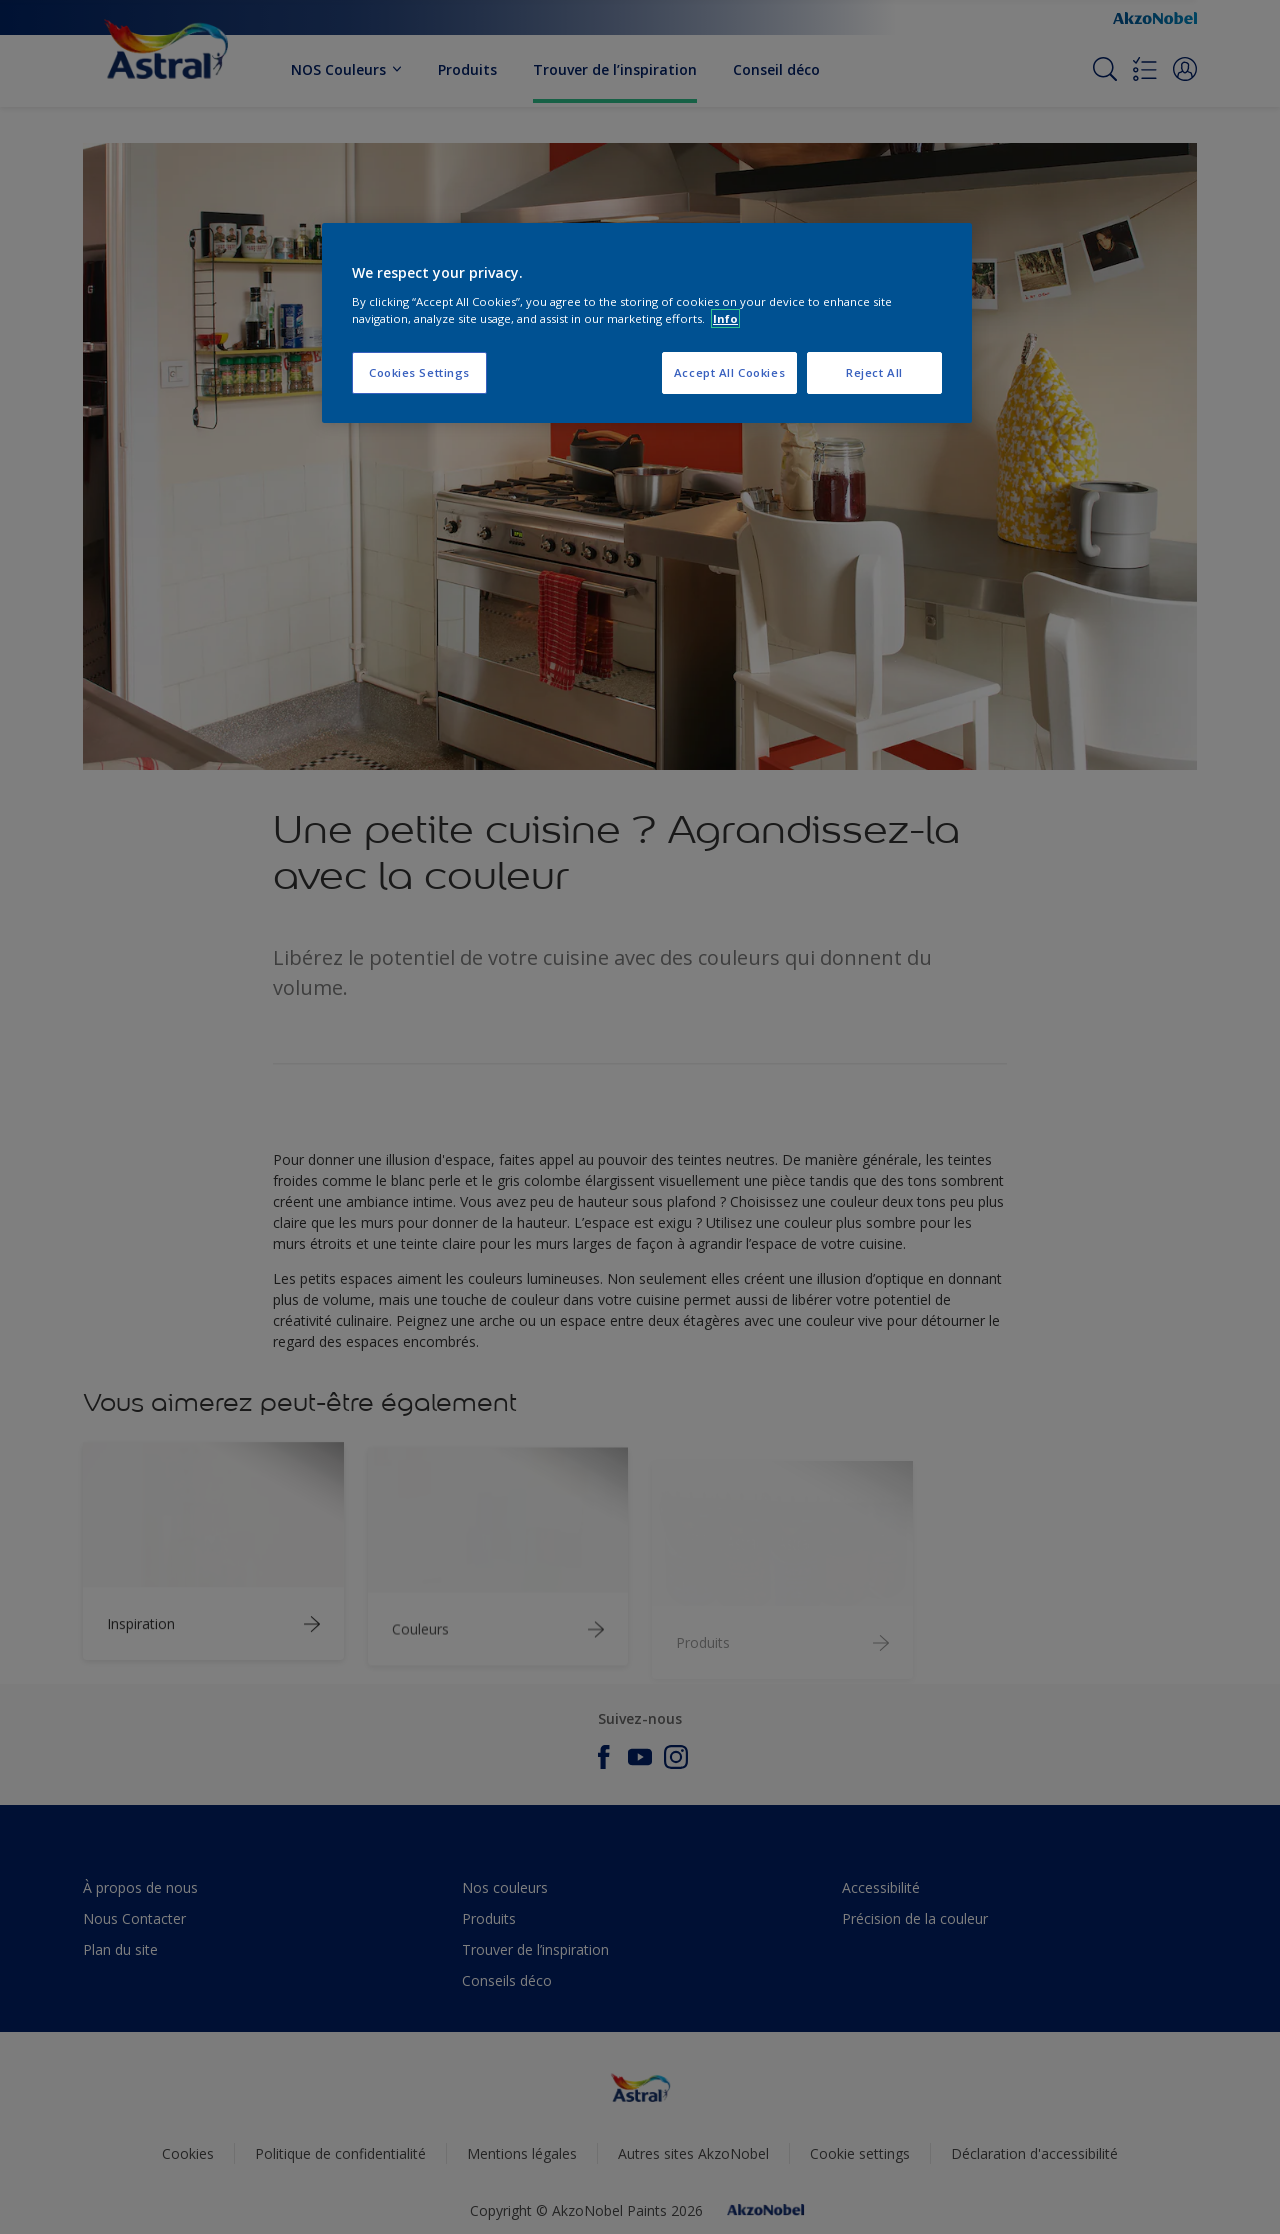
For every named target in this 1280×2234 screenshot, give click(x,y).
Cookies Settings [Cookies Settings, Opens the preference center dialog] (419, 372)
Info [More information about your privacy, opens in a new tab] (725, 318)
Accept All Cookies (729, 372)
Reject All (874, 372)
